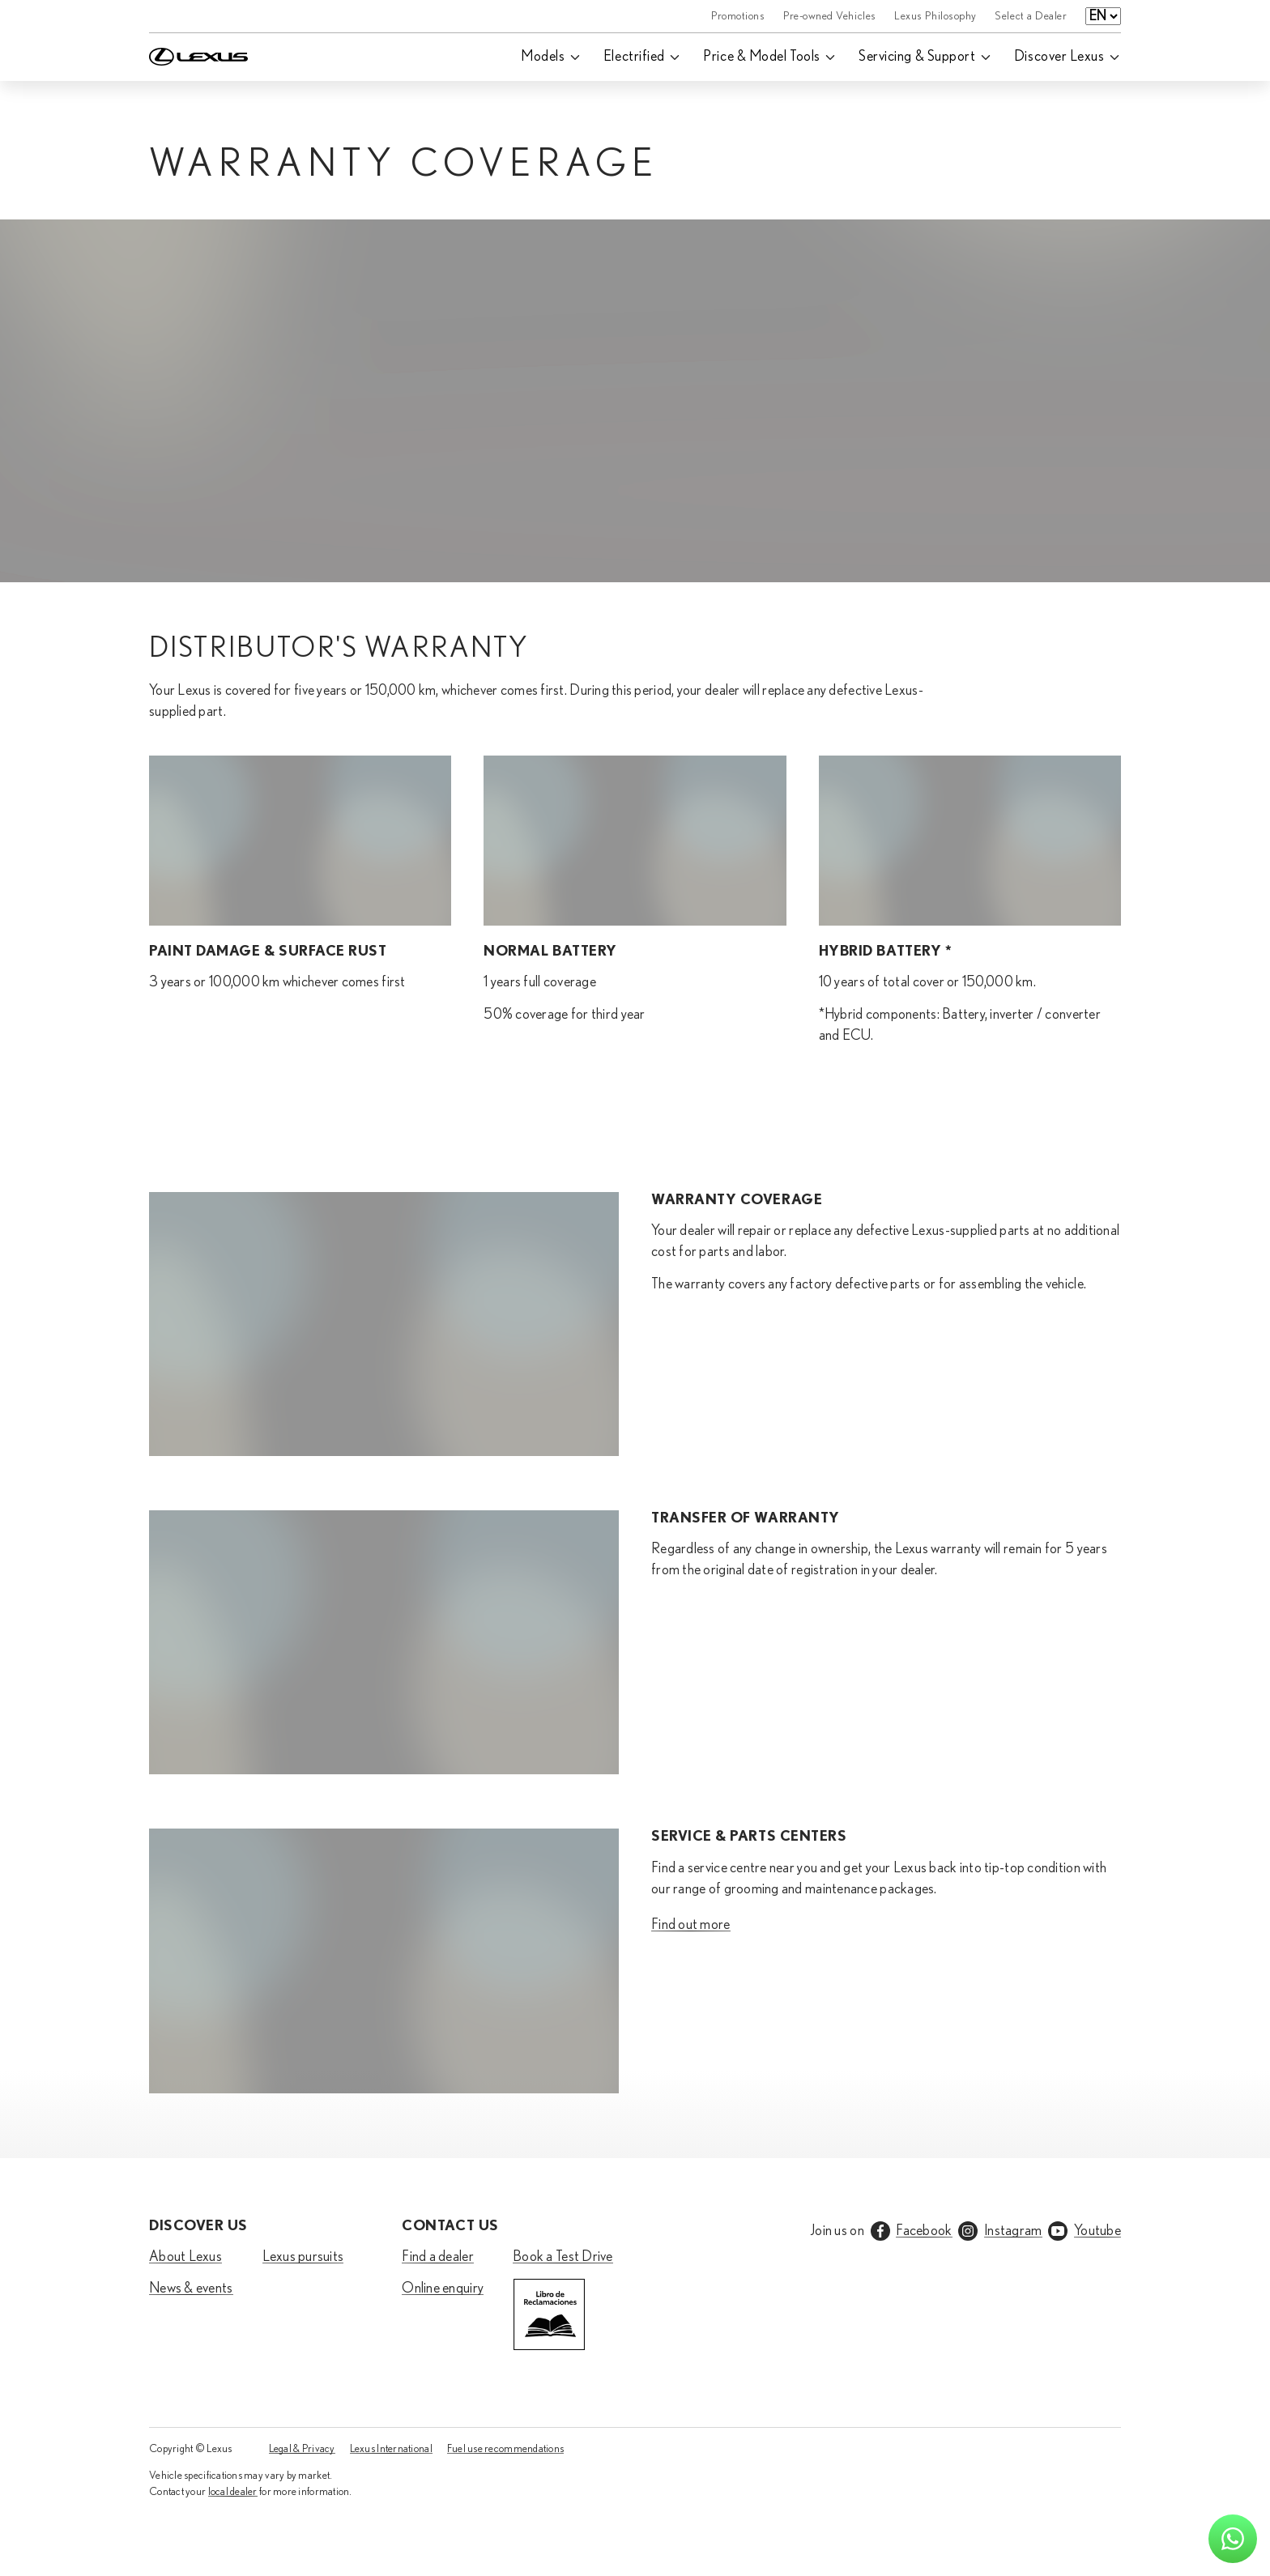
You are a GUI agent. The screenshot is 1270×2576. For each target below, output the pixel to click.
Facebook (924, 2231)
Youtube (1097, 2231)
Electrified (634, 56)
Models (543, 56)
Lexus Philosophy (935, 16)
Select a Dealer (1031, 16)
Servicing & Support (917, 56)
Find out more (691, 1925)
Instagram (1013, 2231)
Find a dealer (438, 2257)
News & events (191, 2288)
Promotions (738, 16)
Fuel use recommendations (505, 2449)
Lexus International (391, 2449)
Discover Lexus (1059, 56)
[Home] (198, 16)
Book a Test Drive (563, 2257)
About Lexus (185, 2257)
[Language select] (1103, 16)
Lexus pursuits (303, 2257)
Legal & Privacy (302, 2449)
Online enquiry (443, 2288)
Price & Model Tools (761, 56)
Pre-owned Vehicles (829, 16)
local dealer (233, 2491)
